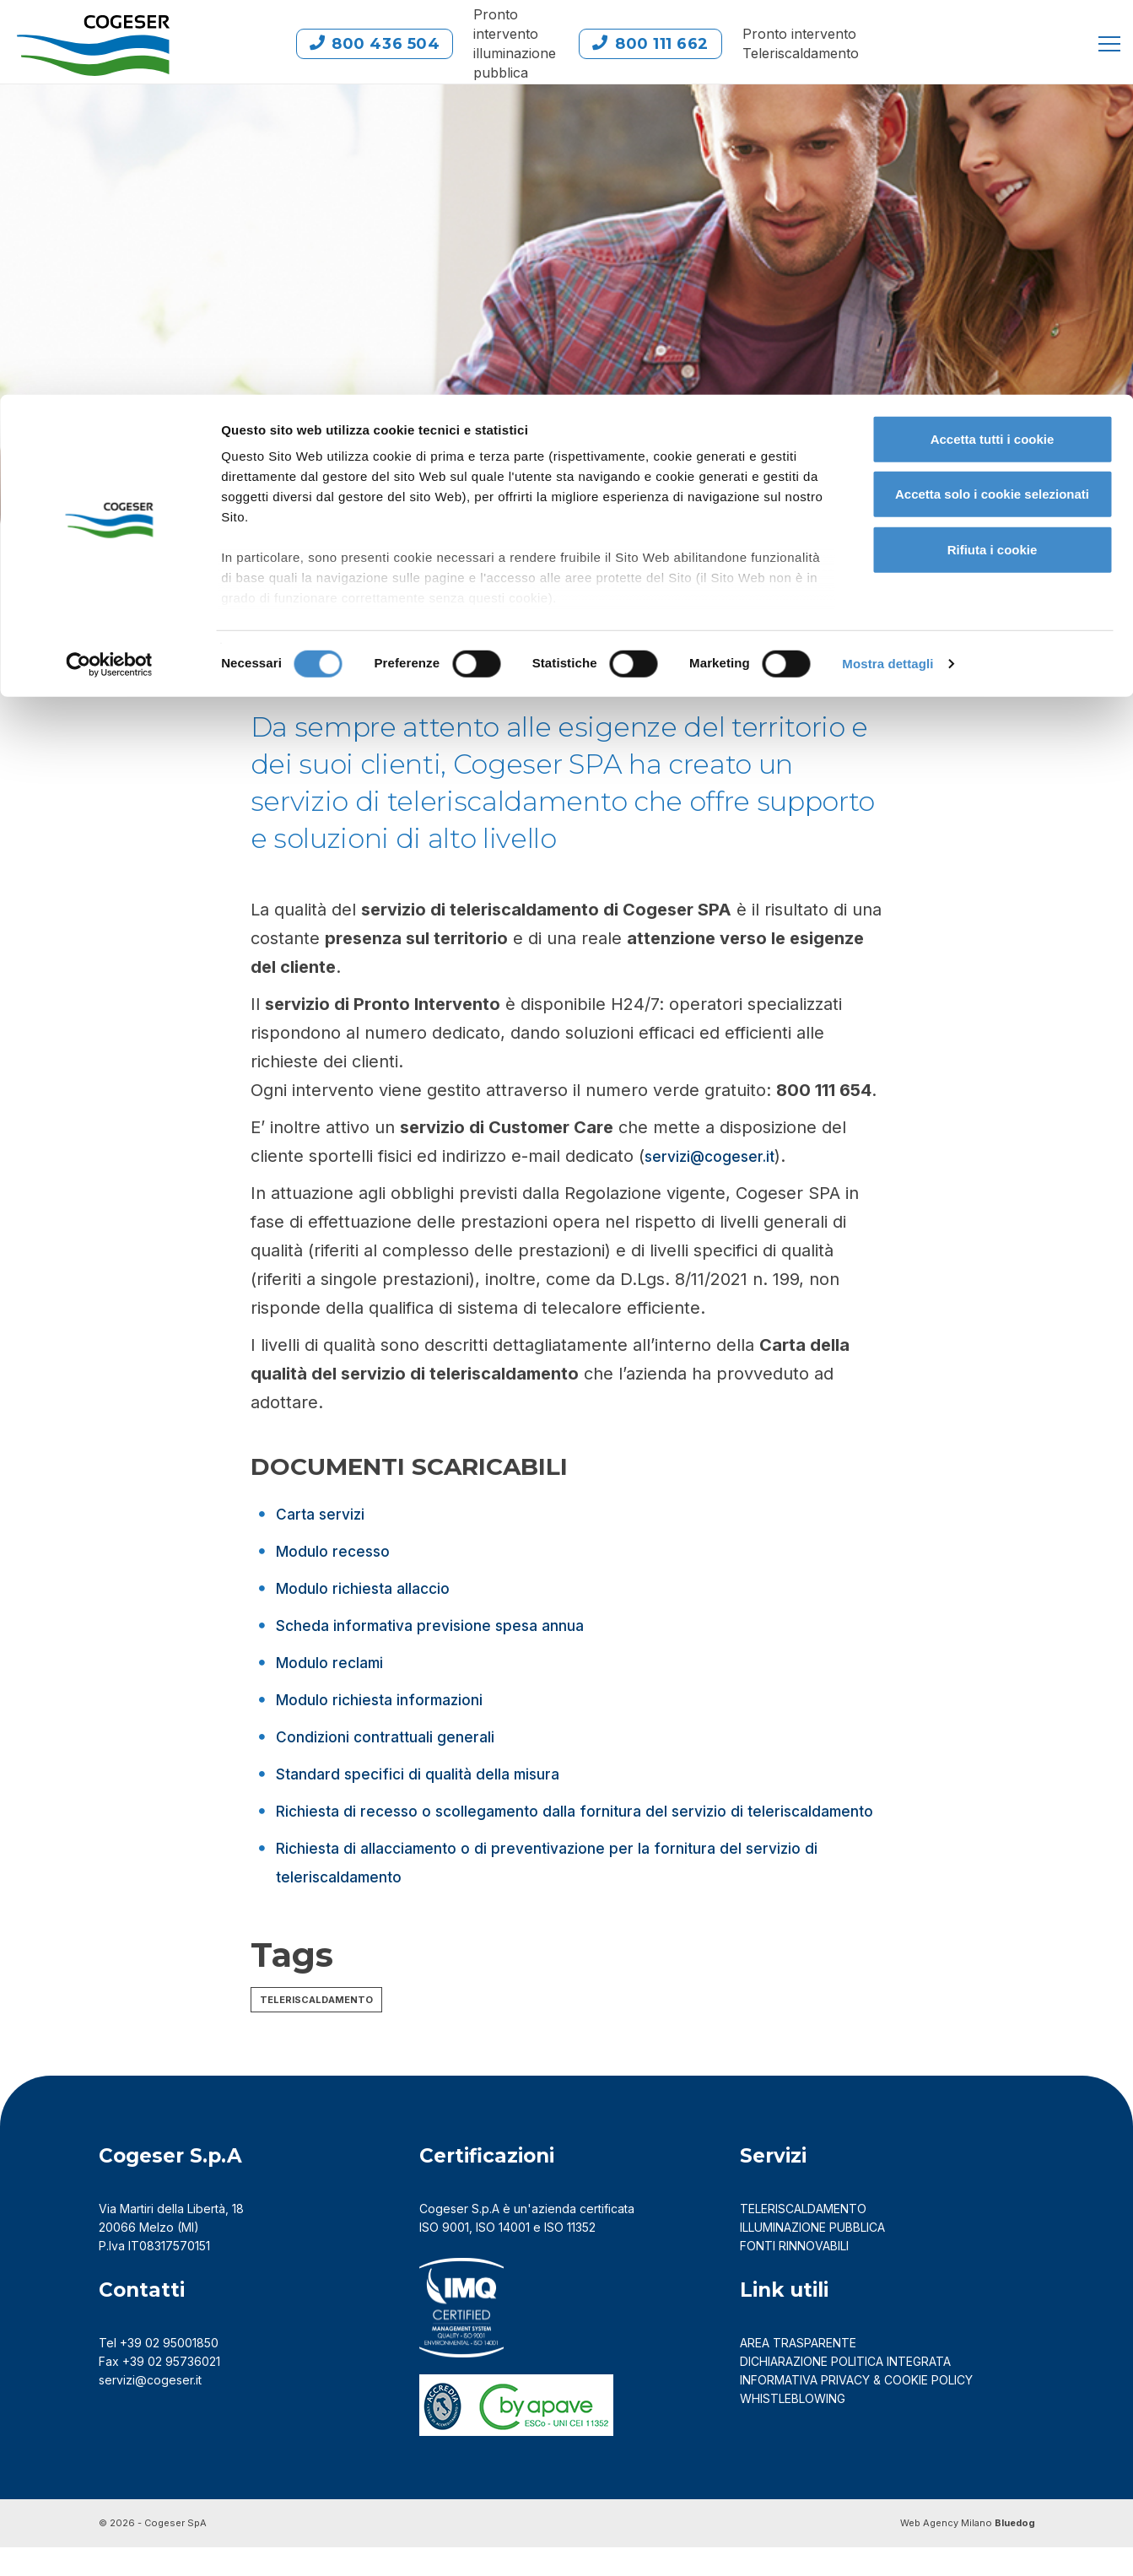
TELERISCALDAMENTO (803, 2237)
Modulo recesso (340, 1551)
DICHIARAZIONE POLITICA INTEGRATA (845, 2390)
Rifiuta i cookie (992, 155)
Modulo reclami (338, 1662)
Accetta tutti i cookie (993, 44)
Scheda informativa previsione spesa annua (450, 1625)
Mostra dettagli (887, 269)
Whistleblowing (794, 2427)
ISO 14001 (503, 2256)
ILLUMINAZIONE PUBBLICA (812, 2256)
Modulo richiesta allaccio (376, 1588)
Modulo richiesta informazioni (393, 1699)
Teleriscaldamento (316, 2028)
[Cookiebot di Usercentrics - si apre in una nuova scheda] (109, 270)
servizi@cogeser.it (718, 1156)
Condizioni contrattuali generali (400, 1736)
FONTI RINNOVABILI (794, 2274)
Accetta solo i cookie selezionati (992, 100)
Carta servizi (326, 1514)
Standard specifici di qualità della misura (436, 1773)
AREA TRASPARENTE (798, 2371)
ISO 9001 (444, 2256)
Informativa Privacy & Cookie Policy (856, 2408)
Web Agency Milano (946, 2551)
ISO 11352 (570, 2256)
